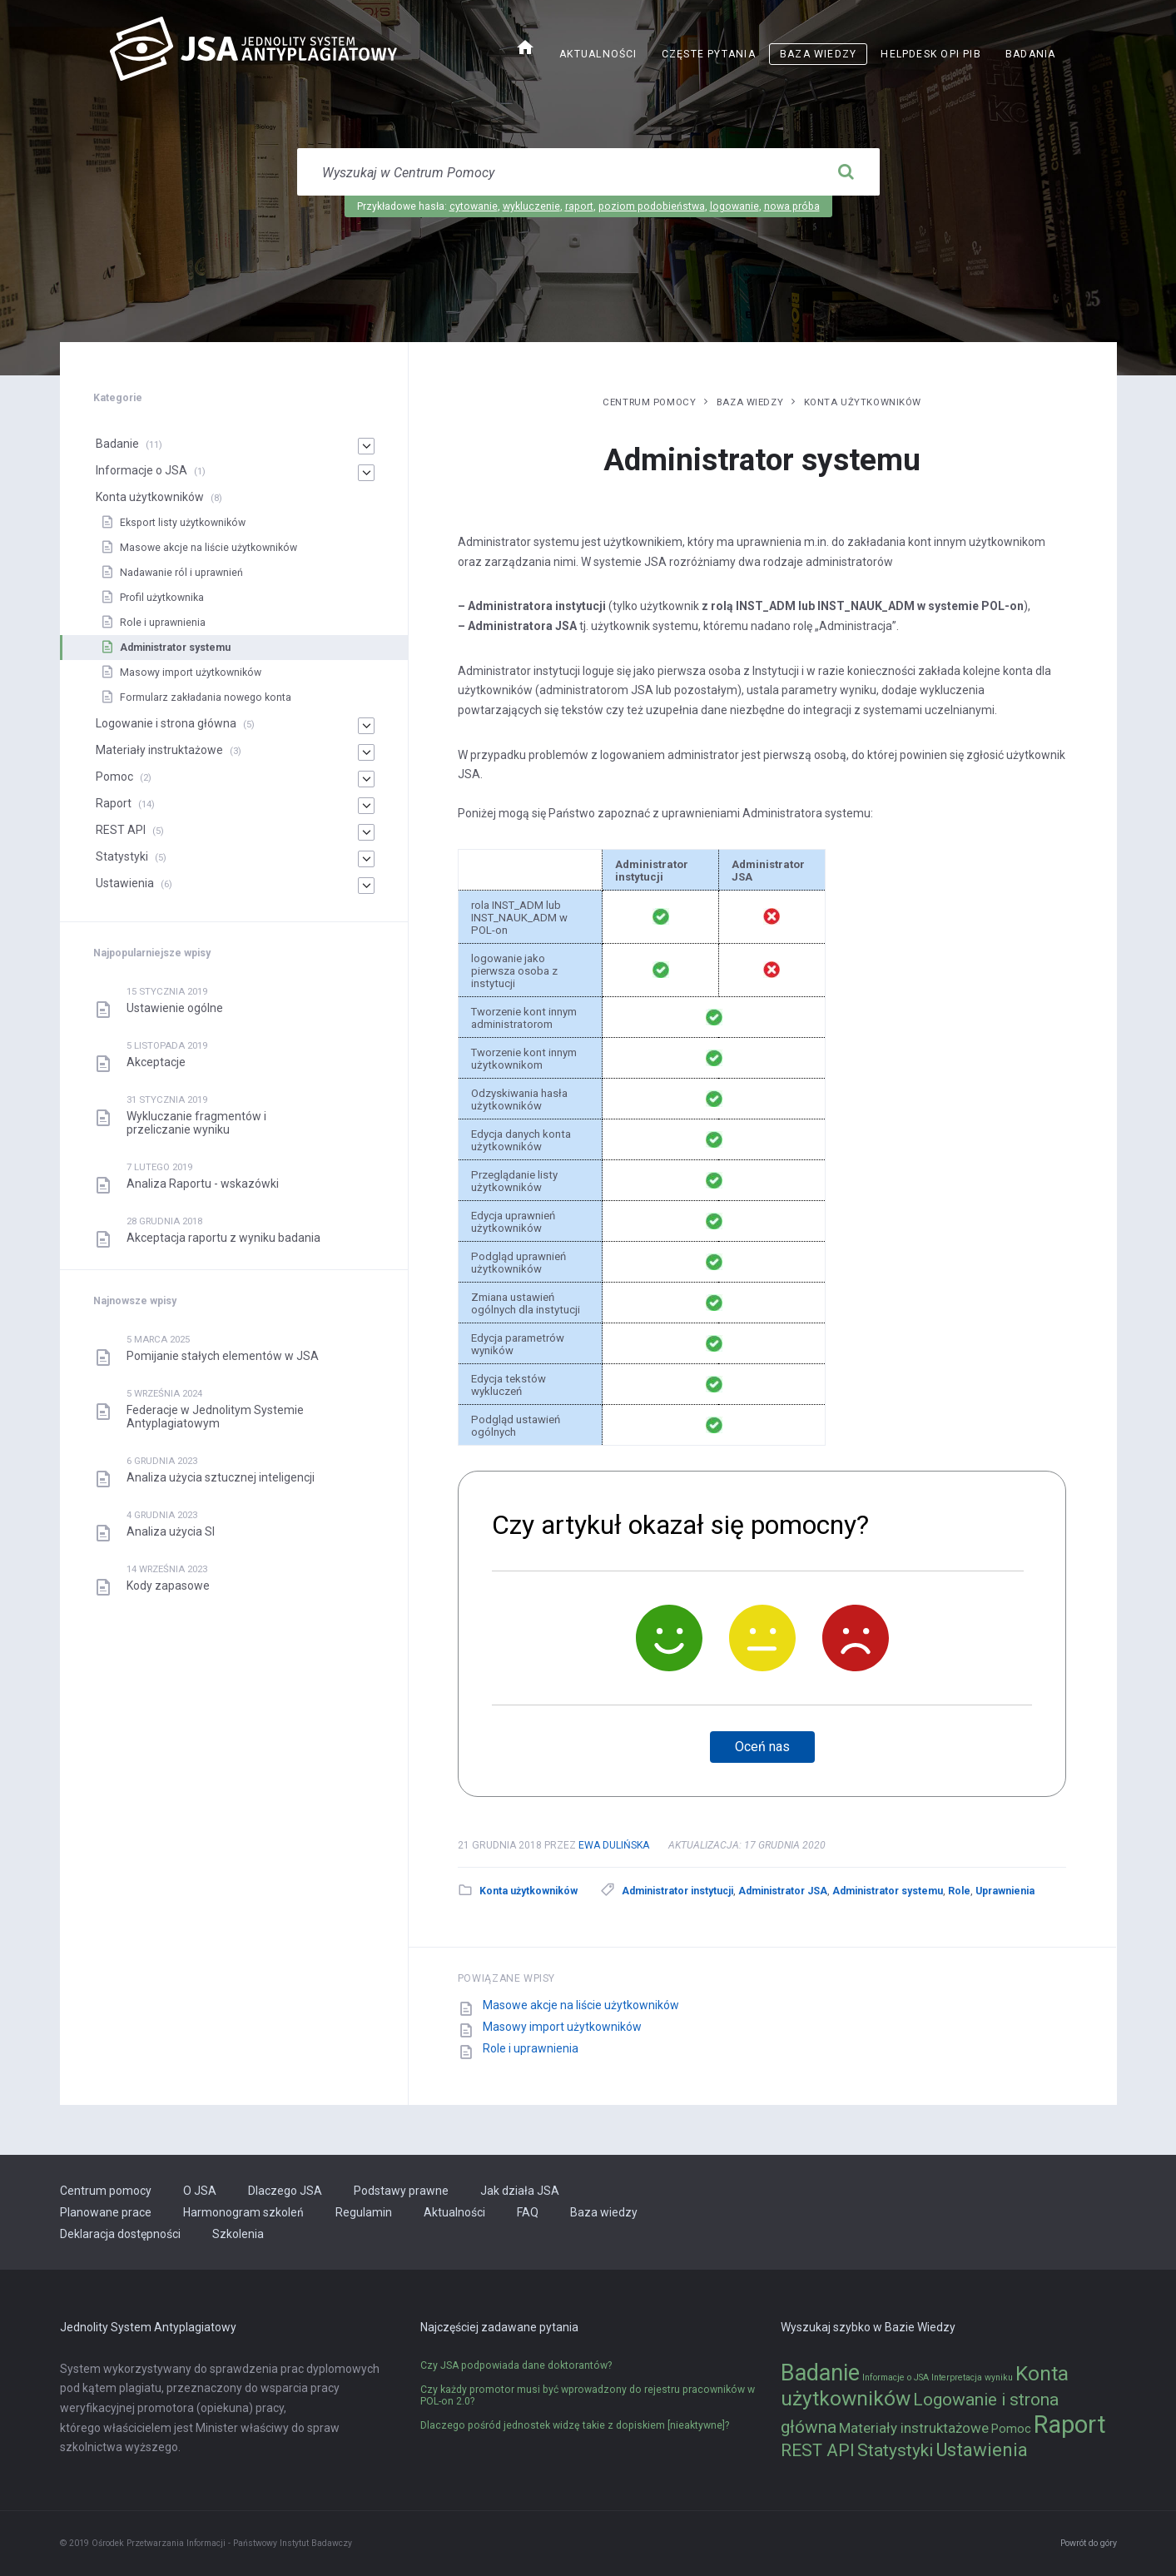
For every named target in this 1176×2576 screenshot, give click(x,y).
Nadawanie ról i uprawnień (181, 572)
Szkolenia (238, 2234)
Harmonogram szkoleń (243, 2212)
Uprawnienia (1005, 1891)
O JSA (199, 2190)
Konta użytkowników (862, 402)
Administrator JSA (782, 1891)
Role (959, 1891)
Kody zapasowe (168, 1585)
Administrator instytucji (677, 1891)
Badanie (117, 443)
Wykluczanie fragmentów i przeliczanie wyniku (196, 1122)
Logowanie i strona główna (166, 723)
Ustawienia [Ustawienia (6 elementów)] (981, 2449)
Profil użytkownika (162, 597)
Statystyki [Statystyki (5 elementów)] (895, 2450)
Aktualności (598, 54)
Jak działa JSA (519, 2190)
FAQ (527, 2212)
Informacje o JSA (141, 470)
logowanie (734, 206)
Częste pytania (709, 54)
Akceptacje (156, 1062)
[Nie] (856, 1638)
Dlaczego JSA (285, 2190)
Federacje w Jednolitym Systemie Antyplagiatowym (215, 1416)
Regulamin (363, 2212)
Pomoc (114, 776)
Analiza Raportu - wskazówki (203, 1183)
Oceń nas (762, 1747)
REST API (121, 829)
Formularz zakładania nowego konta (205, 697)
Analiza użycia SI (171, 1531)
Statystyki (122, 856)
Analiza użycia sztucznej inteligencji (221, 1477)
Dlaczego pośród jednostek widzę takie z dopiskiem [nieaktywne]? (574, 2425)
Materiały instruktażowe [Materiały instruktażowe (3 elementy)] (914, 2428)
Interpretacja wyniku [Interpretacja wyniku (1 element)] (972, 2377)
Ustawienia (125, 883)
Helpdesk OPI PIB (931, 54)
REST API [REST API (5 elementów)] (818, 2450)
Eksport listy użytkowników (183, 523)
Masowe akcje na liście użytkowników (581, 2005)
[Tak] (669, 1638)
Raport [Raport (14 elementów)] (1070, 2424)
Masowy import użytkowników (562, 2026)
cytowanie (473, 206)
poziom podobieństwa (651, 206)
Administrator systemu (887, 1891)
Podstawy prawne (401, 2190)
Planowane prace (105, 2212)
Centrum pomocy (649, 402)
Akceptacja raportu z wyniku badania (223, 1237)
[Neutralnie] (762, 1638)
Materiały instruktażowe (159, 750)
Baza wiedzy (818, 54)
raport (579, 206)
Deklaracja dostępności (120, 2234)
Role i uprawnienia (530, 2048)
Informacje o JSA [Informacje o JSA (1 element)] (895, 2377)
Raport (113, 803)
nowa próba (792, 206)
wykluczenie (531, 206)
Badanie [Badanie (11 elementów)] (820, 2373)
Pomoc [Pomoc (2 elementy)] (1011, 2429)
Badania (1030, 54)
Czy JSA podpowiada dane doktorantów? (516, 2365)
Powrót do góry (1088, 2543)
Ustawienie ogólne (175, 1008)
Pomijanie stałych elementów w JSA (223, 1355)
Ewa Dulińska (613, 1845)
